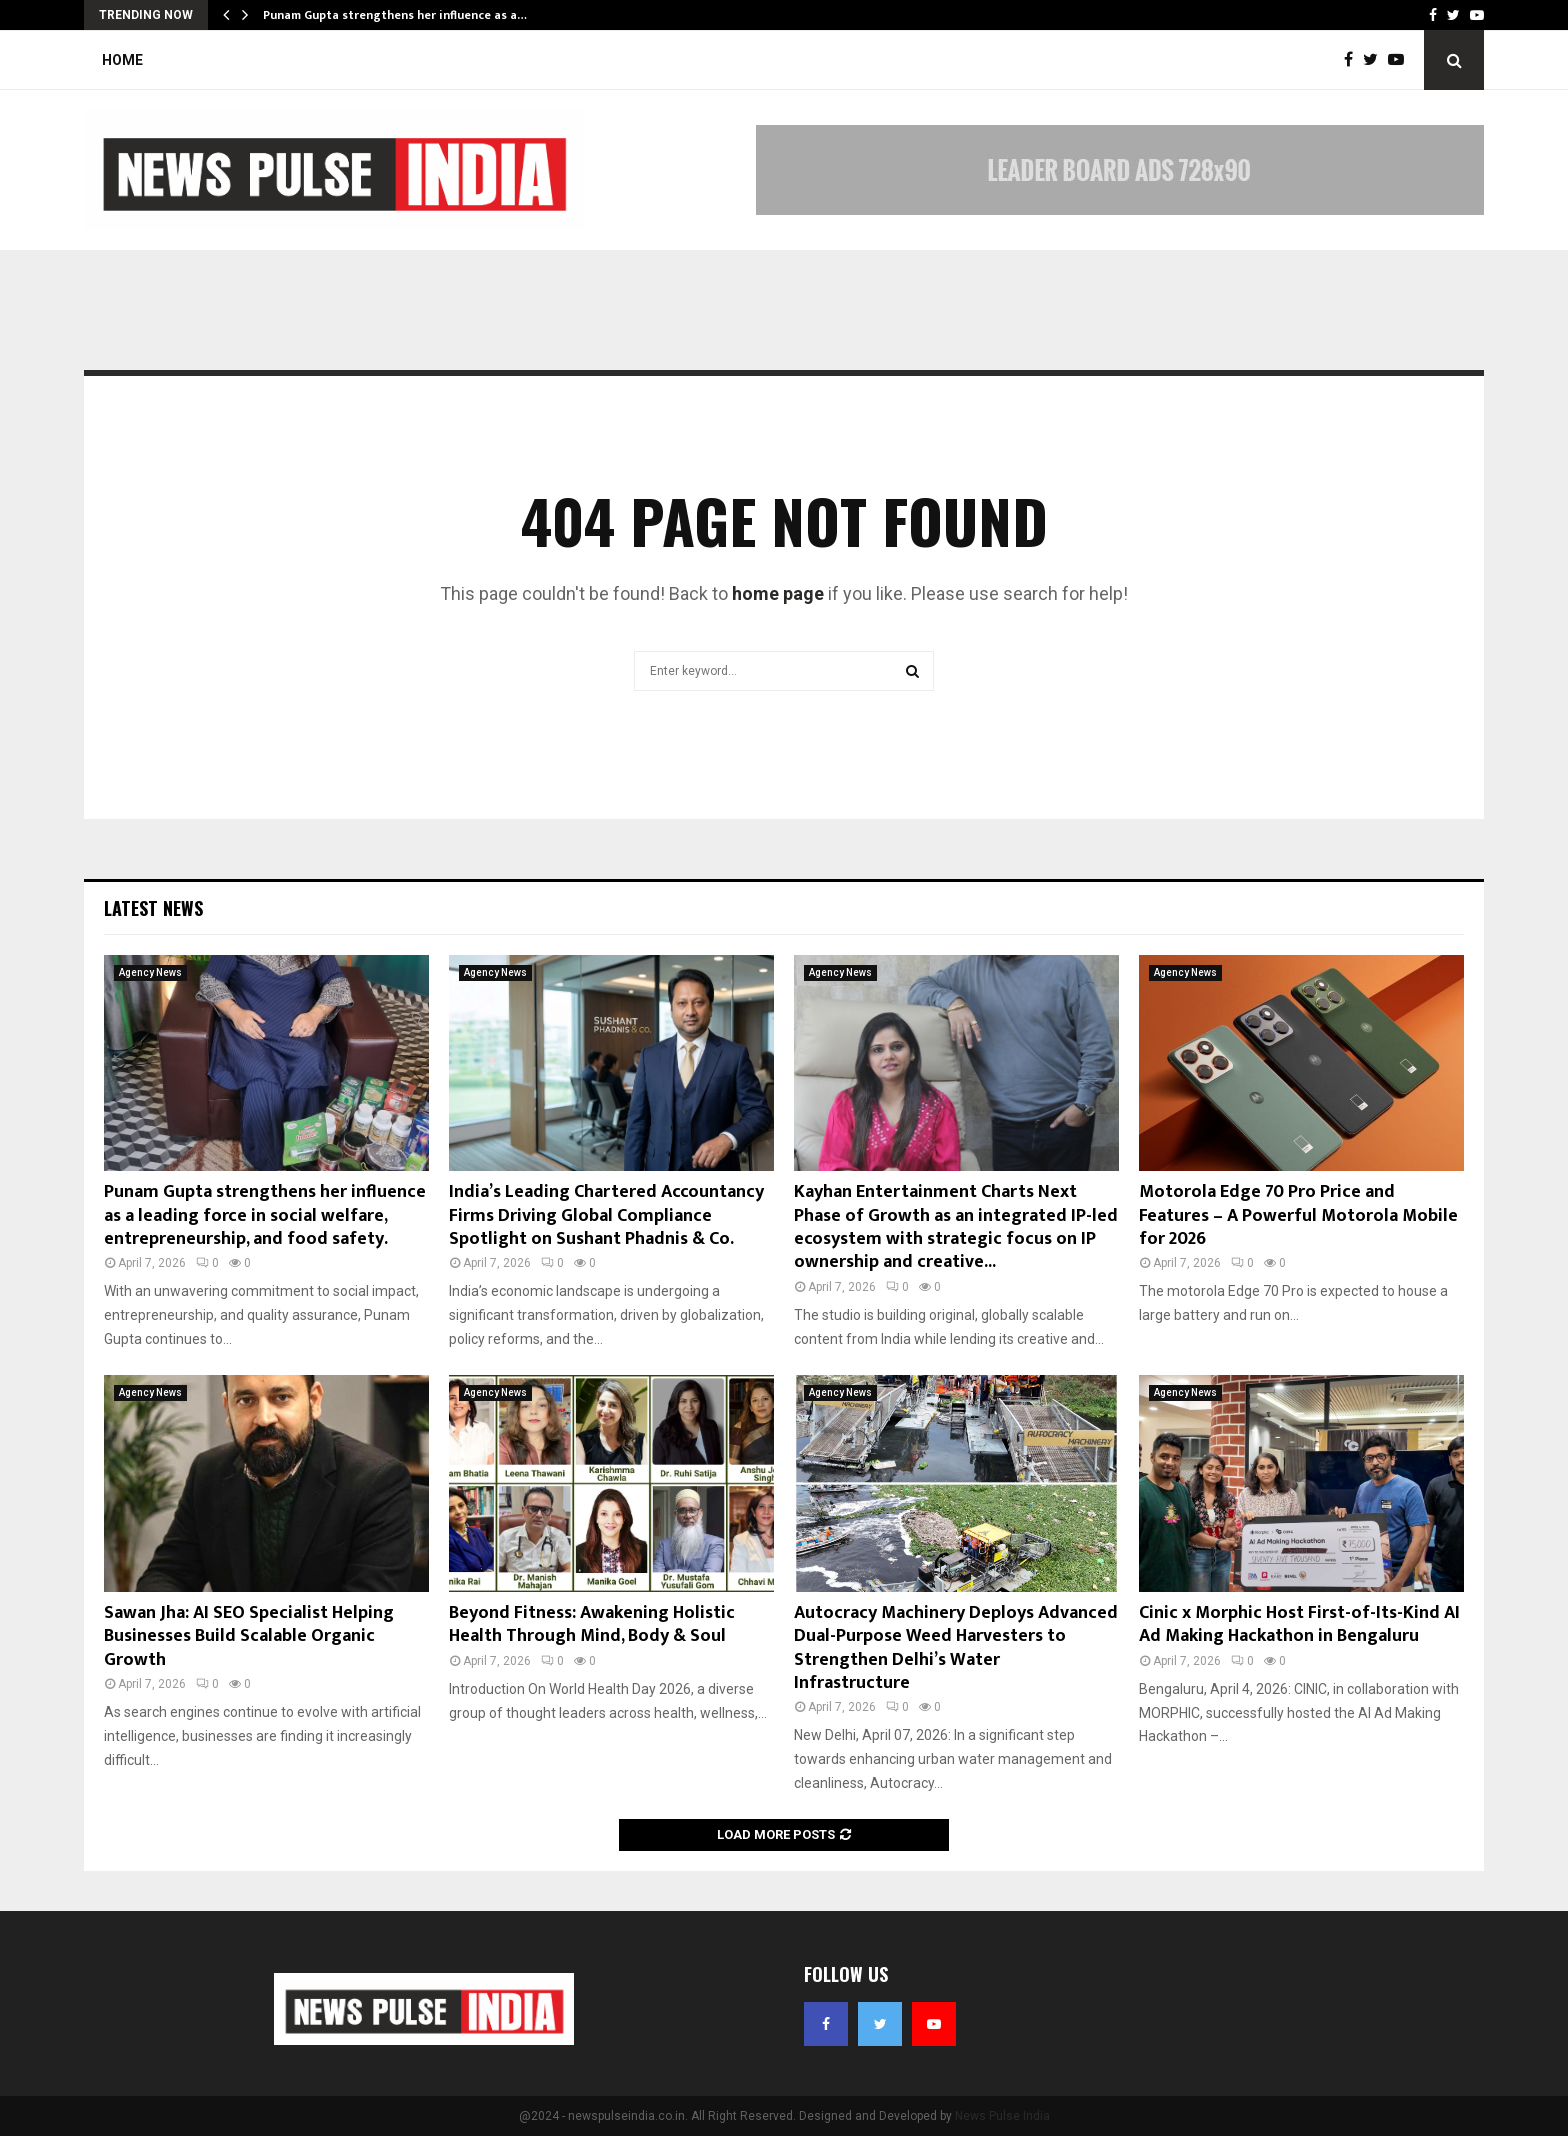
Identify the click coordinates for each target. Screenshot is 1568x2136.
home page (778, 593)
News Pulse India (1002, 2116)
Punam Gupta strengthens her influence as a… (395, 15)
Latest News (153, 908)
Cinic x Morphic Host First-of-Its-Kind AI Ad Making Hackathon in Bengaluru (1299, 1624)
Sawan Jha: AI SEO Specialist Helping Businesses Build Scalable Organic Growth (249, 1636)
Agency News (150, 972)
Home (122, 60)
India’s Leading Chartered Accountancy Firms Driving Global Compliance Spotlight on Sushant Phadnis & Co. (606, 1215)
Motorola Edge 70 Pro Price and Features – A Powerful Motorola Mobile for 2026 (1298, 1215)
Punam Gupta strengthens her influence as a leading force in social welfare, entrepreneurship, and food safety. (265, 1215)
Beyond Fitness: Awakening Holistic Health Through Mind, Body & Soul (592, 1624)
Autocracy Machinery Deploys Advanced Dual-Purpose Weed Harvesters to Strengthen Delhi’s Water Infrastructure (956, 1648)
